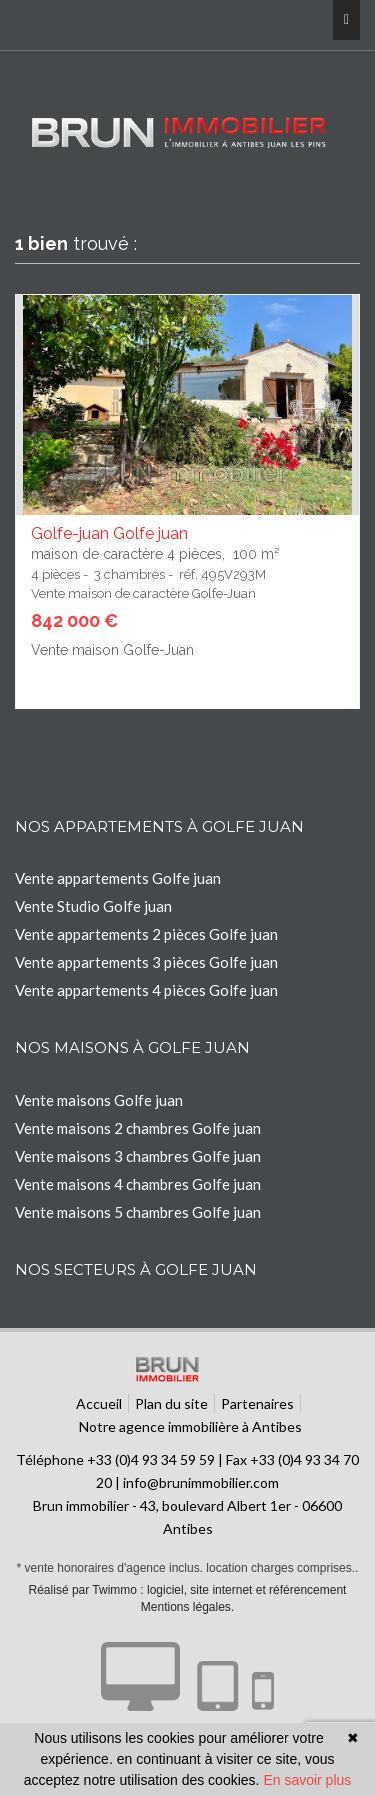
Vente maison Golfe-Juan (112, 650)
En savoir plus (307, 1780)
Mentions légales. (187, 1607)
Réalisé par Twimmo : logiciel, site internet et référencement (188, 1590)
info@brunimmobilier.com (201, 1482)
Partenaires (257, 1403)
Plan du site (171, 1403)
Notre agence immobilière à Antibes (190, 1426)
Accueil (99, 1403)
